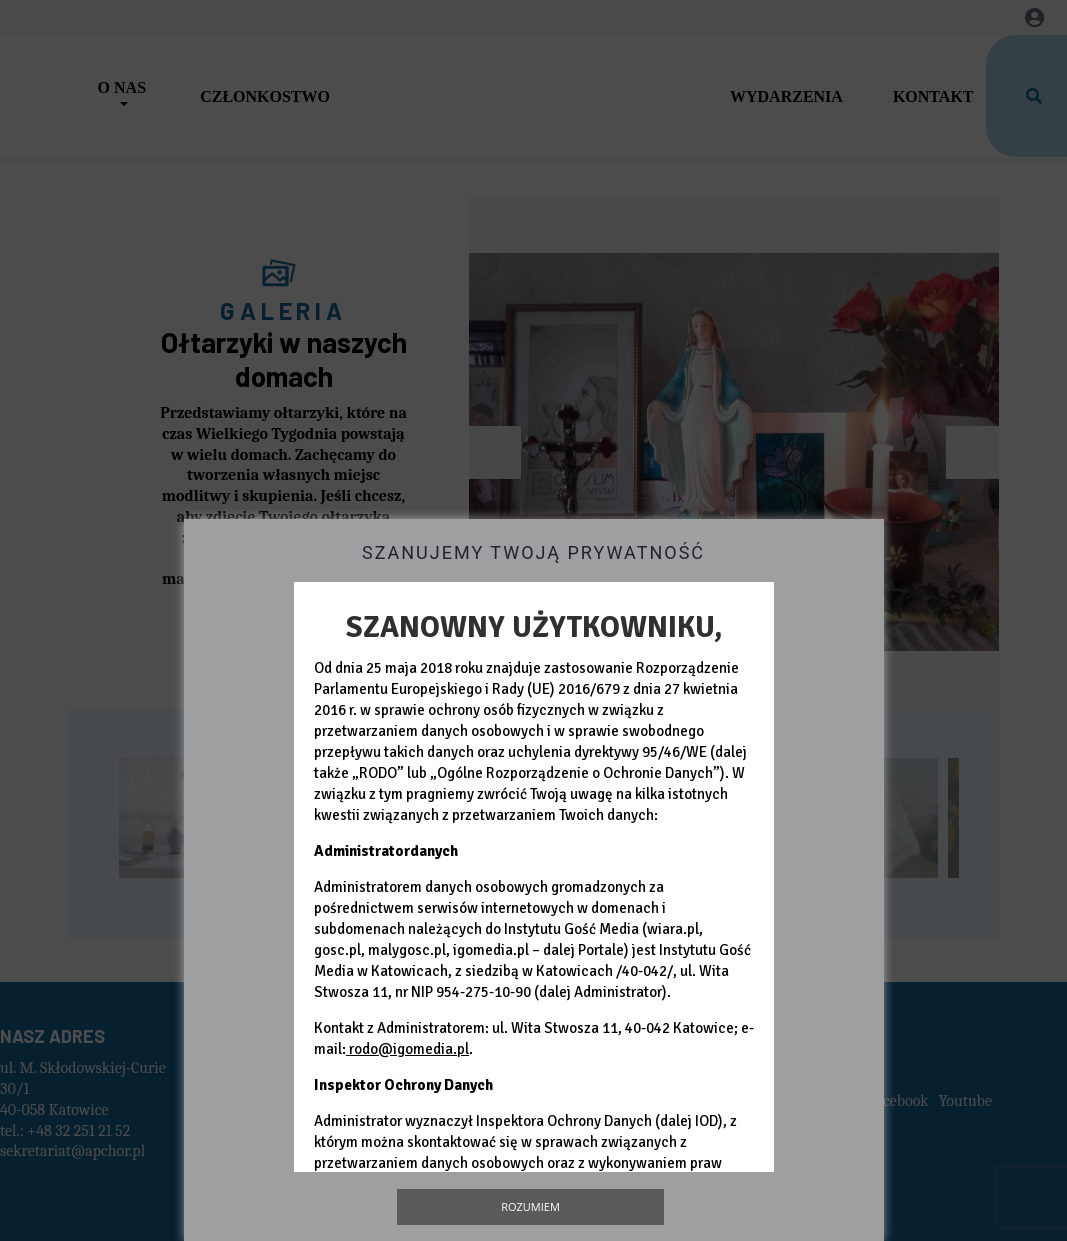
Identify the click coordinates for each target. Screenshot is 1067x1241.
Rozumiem (530, 1206)
